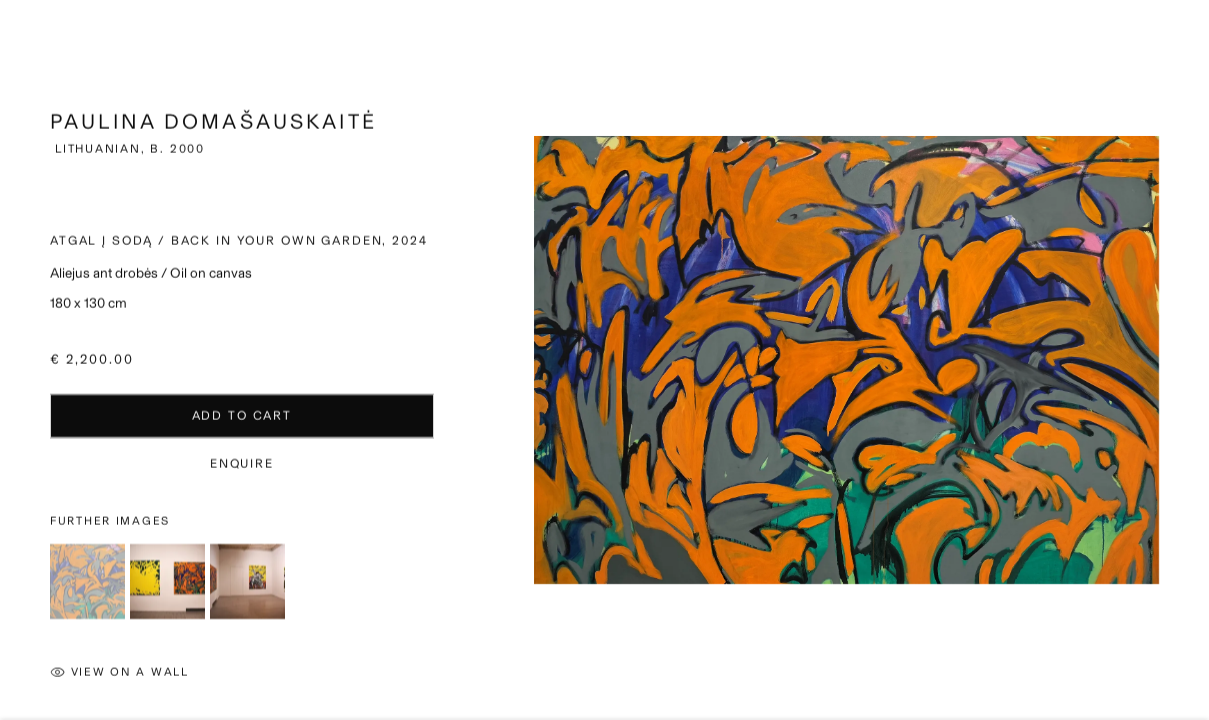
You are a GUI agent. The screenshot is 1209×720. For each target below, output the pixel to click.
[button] (87, 592)
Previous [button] (20, 360)
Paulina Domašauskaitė (213, 132)
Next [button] (1189, 360)
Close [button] (1175, 45)
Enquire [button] (242, 474)
